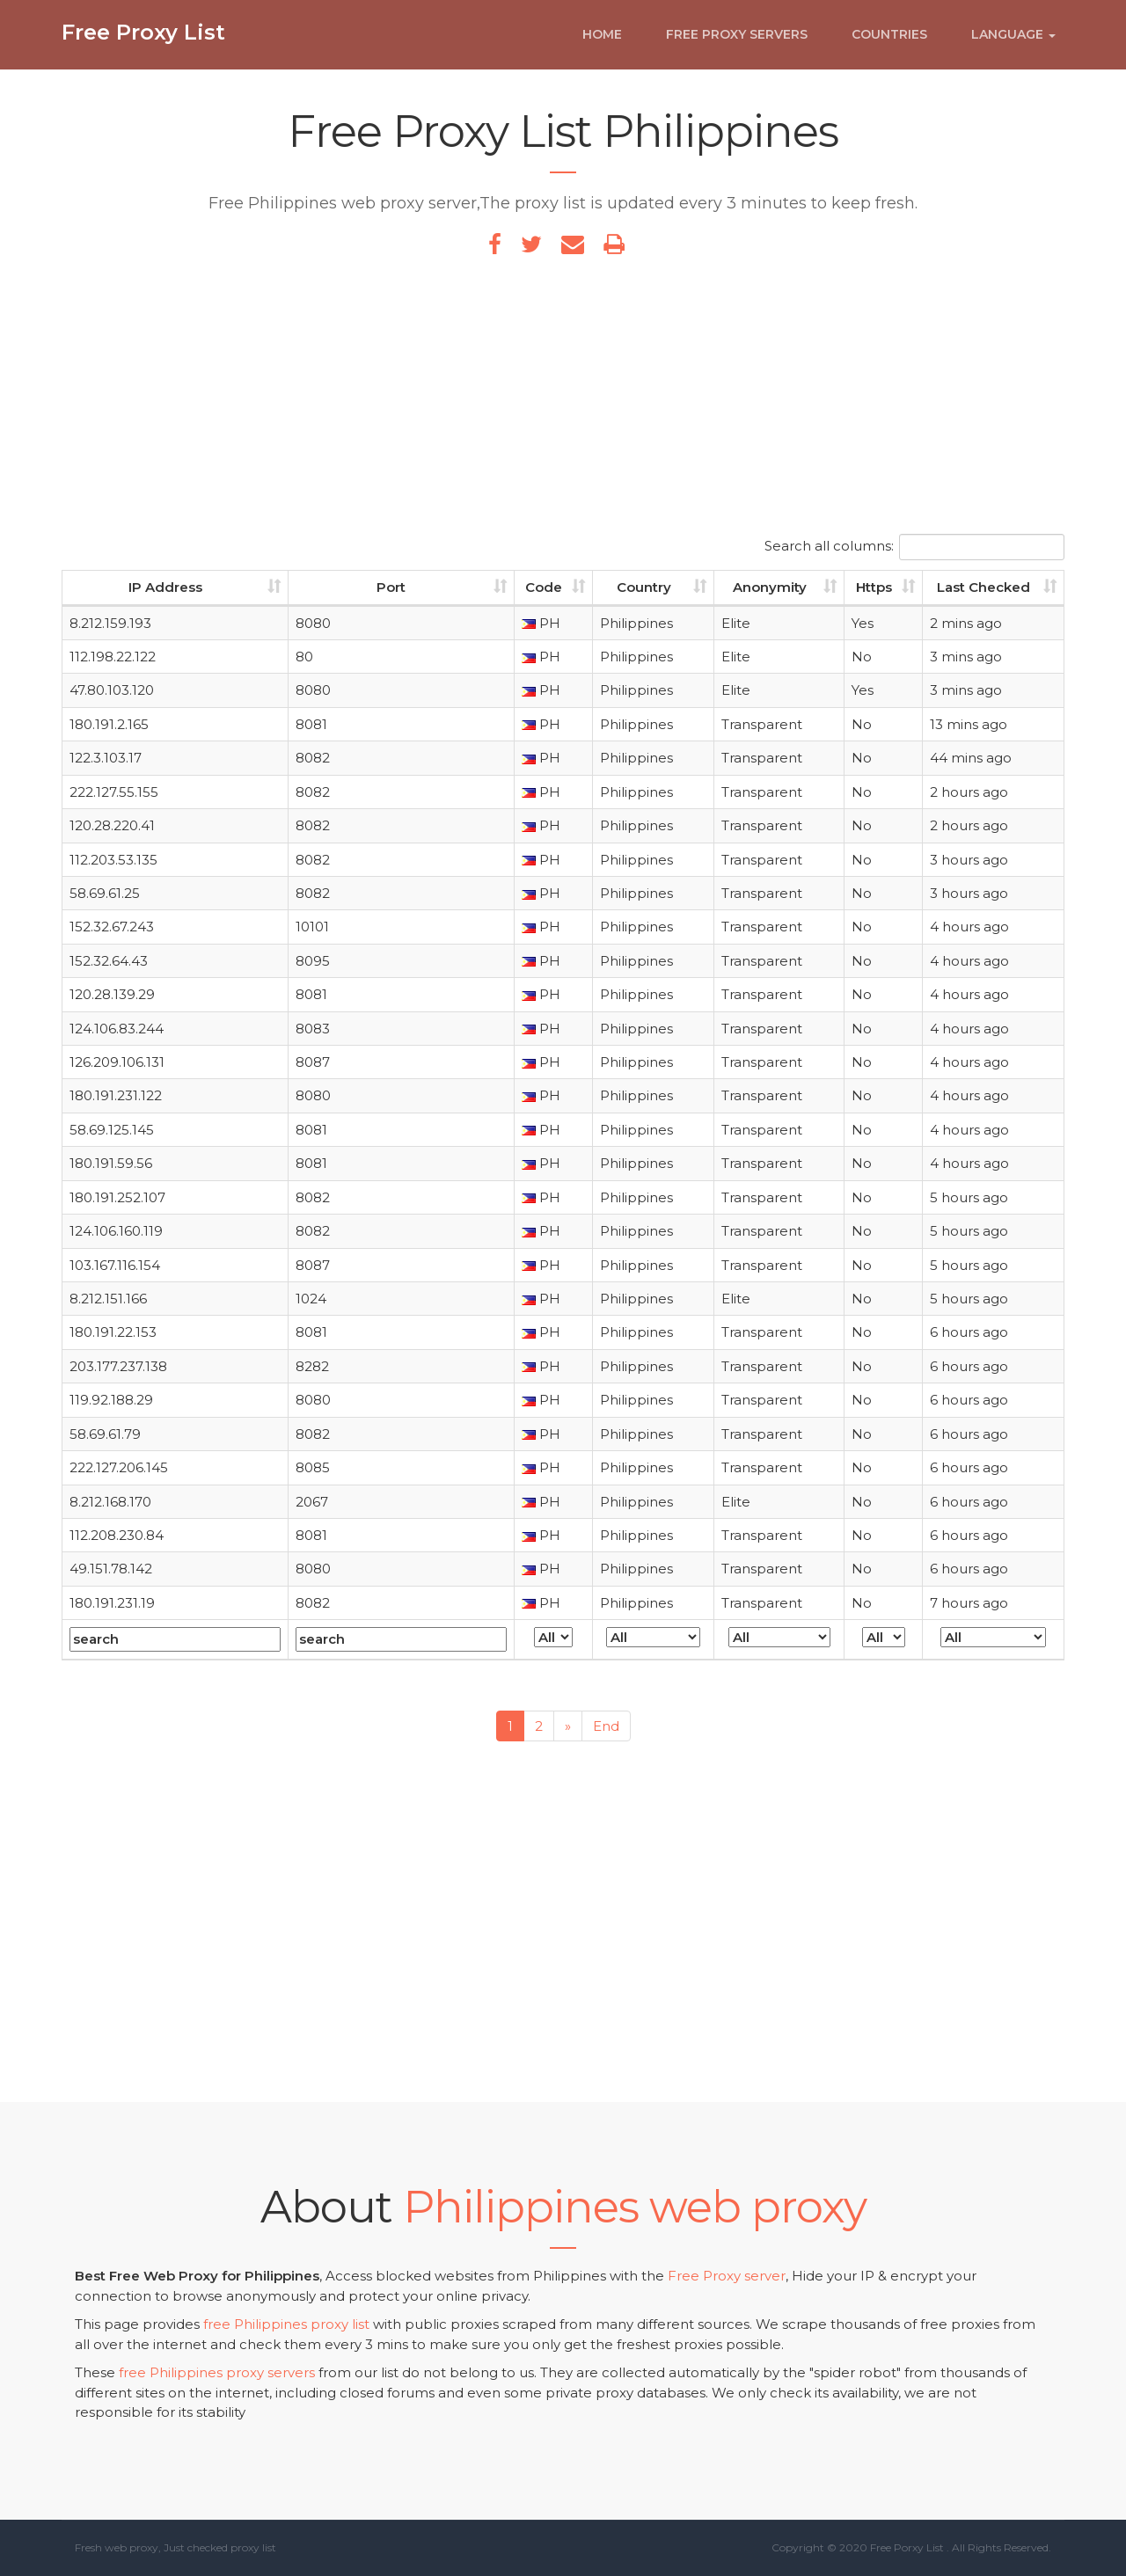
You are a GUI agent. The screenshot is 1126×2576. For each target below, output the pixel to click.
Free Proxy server (727, 2275)
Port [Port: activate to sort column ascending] (391, 587)
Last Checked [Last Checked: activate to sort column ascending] (983, 587)
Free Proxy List (143, 39)
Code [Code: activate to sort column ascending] (543, 587)
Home (602, 41)
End (606, 1726)
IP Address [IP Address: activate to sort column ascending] (165, 587)
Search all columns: (914, 547)
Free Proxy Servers (737, 41)
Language (1013, 41)
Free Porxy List (907, 2547)
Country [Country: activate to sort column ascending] (644, 587)
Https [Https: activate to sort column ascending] (874, 587)
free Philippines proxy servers (217, 2372)
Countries (889, 41)
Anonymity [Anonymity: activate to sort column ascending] (770, 587)
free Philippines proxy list (286, 2324)
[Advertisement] (563, 402)
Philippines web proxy (634, 2207)
